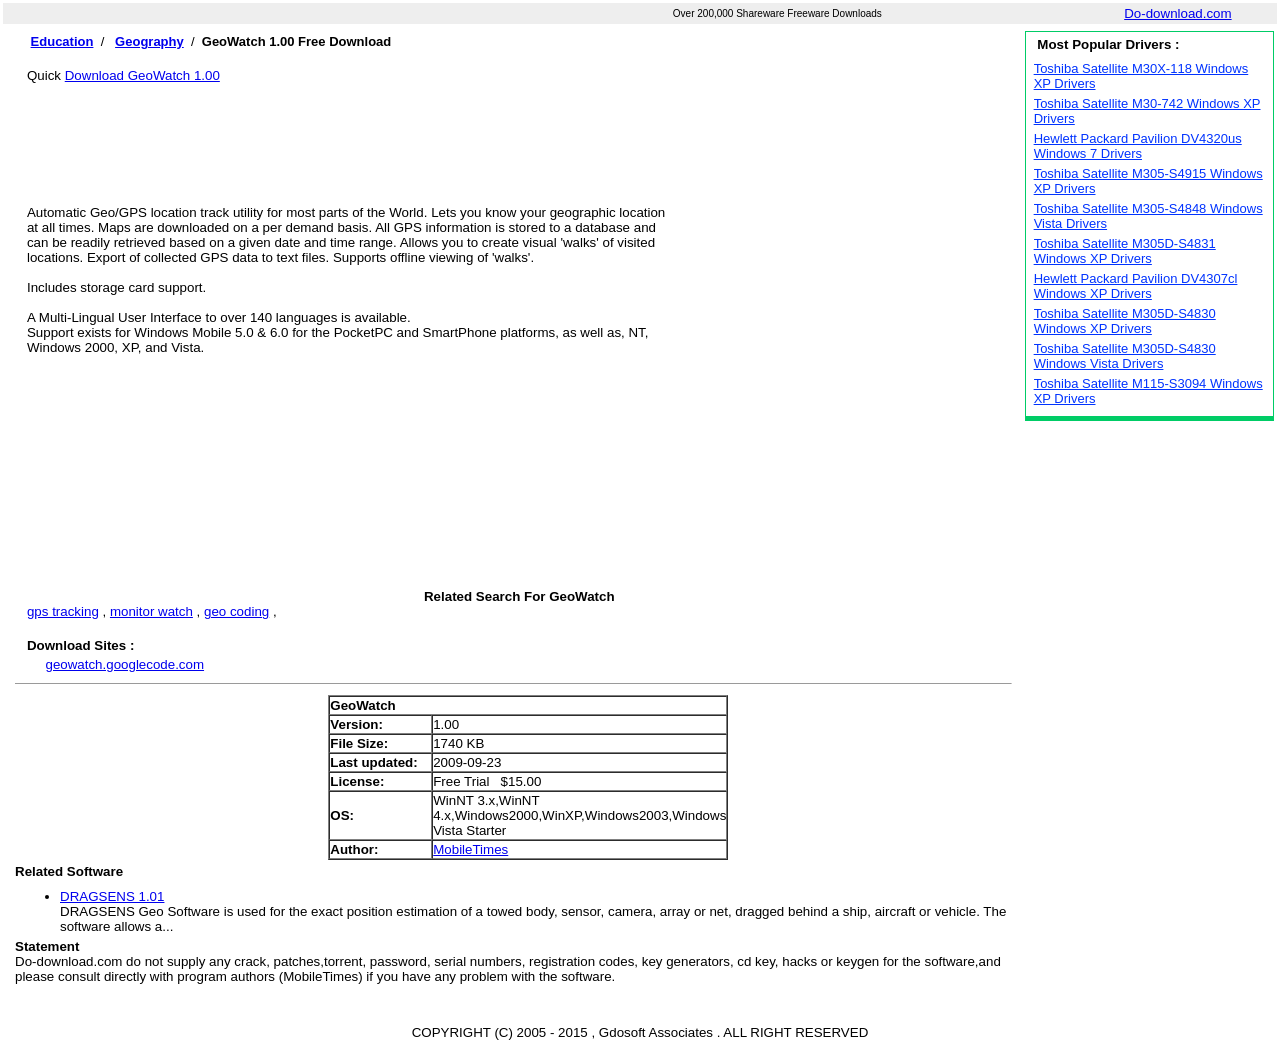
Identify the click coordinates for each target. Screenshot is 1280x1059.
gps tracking (63, 611)
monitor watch (151, 611)
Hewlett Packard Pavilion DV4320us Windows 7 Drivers (1138, 146)
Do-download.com (1177, 13)
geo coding (236, 611)
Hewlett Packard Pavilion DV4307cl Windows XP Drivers (1136, 286)
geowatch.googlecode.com (124, 664)
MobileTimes (470, 849)
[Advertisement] (519, 128)
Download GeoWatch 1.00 (142, 75)
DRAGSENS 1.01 (112, 896)
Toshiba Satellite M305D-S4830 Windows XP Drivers (1125, 321)
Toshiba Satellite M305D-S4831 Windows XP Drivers (1125, 251)
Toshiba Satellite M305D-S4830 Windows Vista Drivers (1125, 356)
